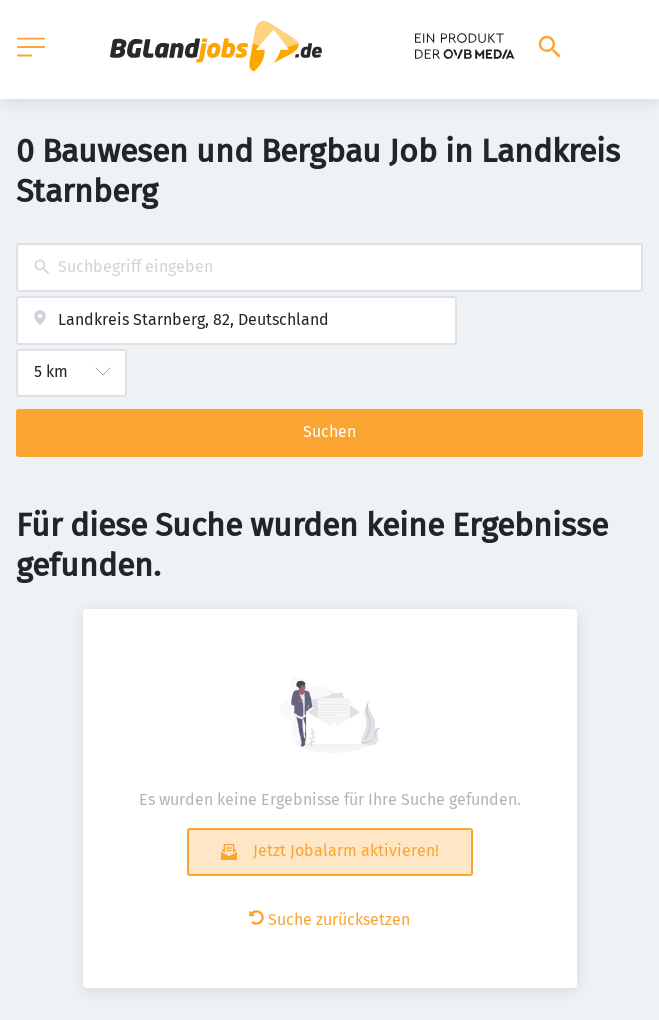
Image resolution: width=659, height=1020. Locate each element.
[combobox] (329, 267)
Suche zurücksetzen (329, 919)
